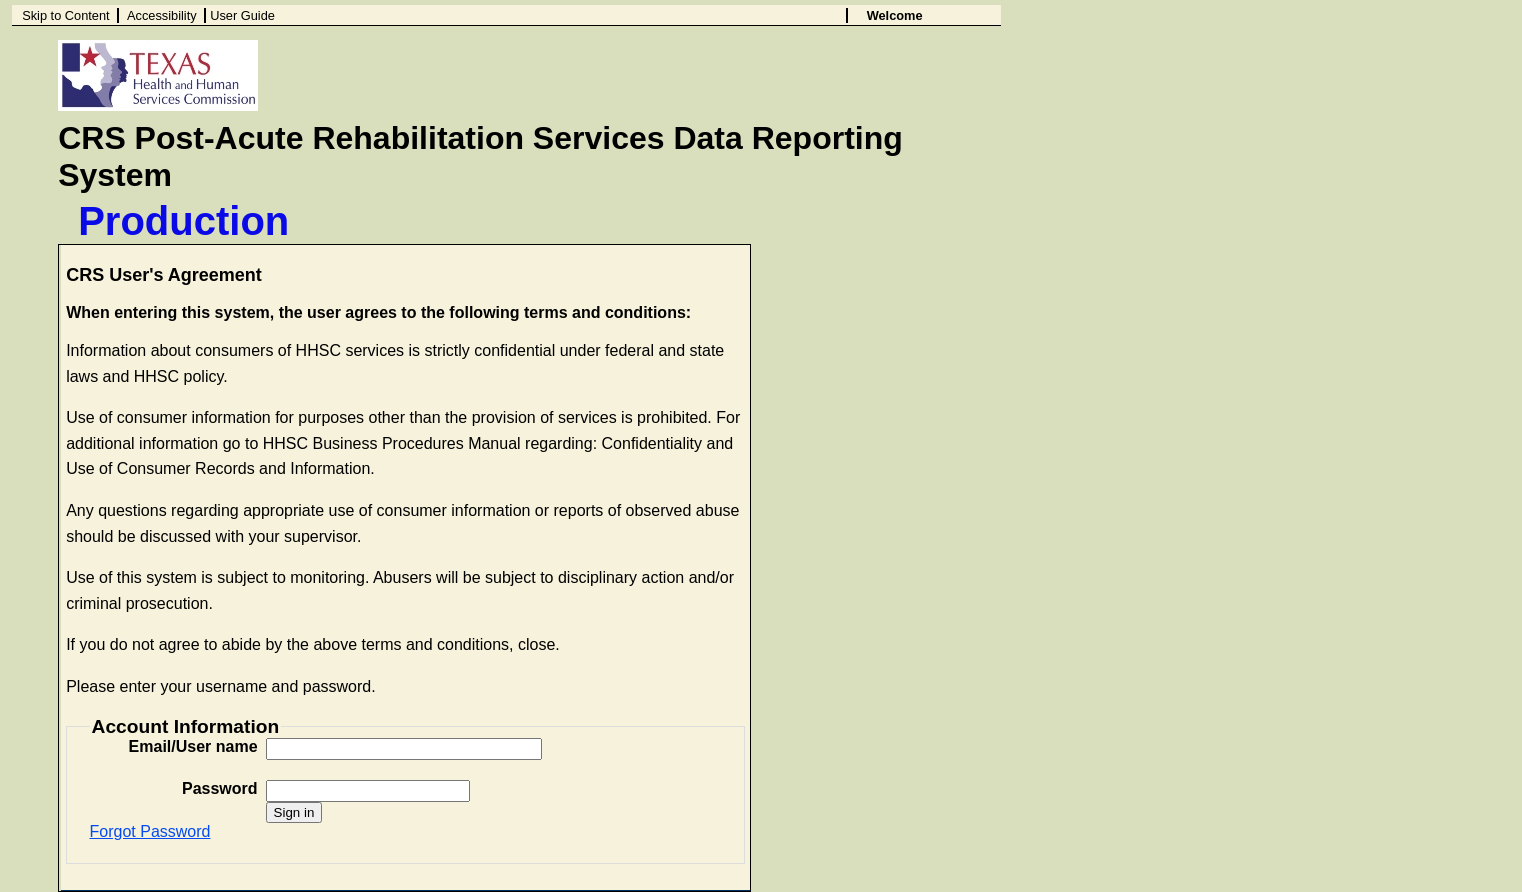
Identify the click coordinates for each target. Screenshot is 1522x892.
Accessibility (162, 15)
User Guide (242, 15)
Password (220, 788)
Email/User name (193, 746)
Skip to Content (66, 15)
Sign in (294, 812)
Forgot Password (150, 831)
